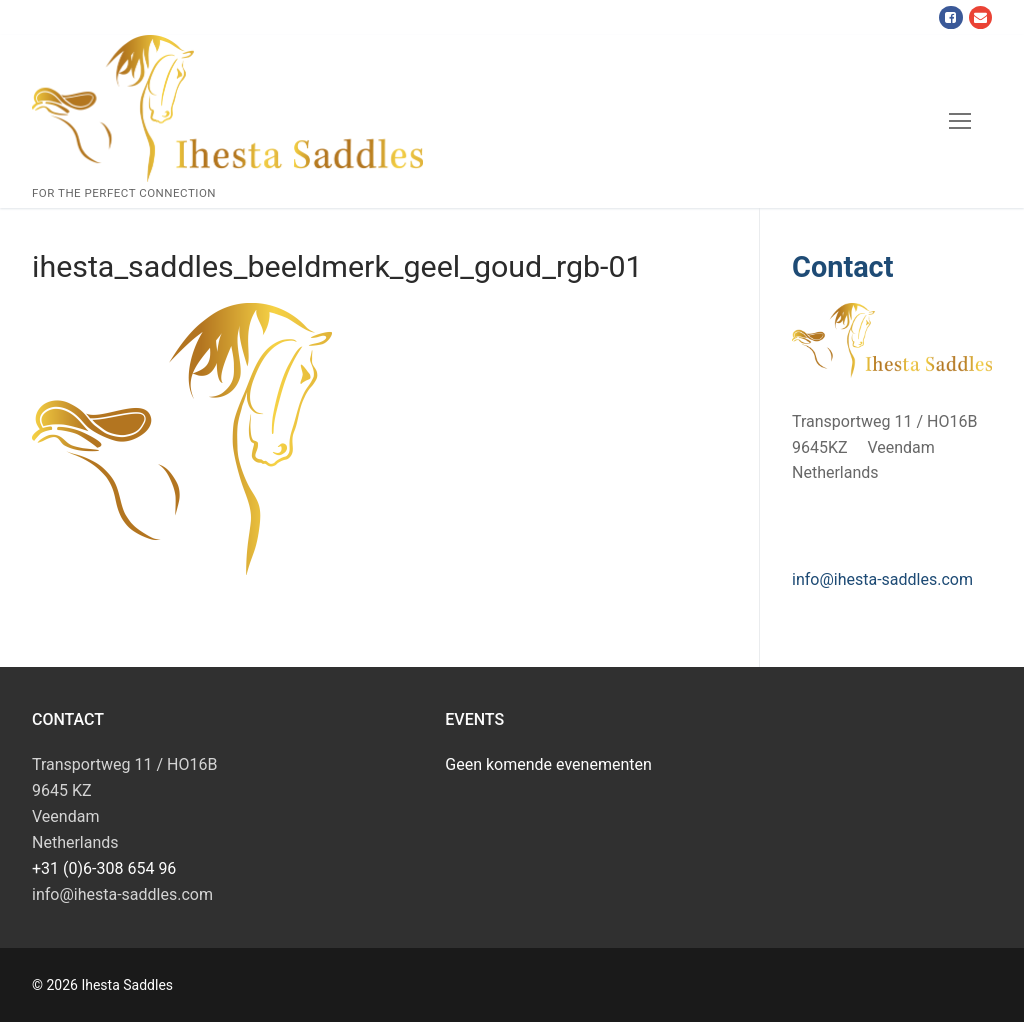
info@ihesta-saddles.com (882, 579)
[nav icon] (960, 122)
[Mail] (980, 17)
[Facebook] (950, 17)
